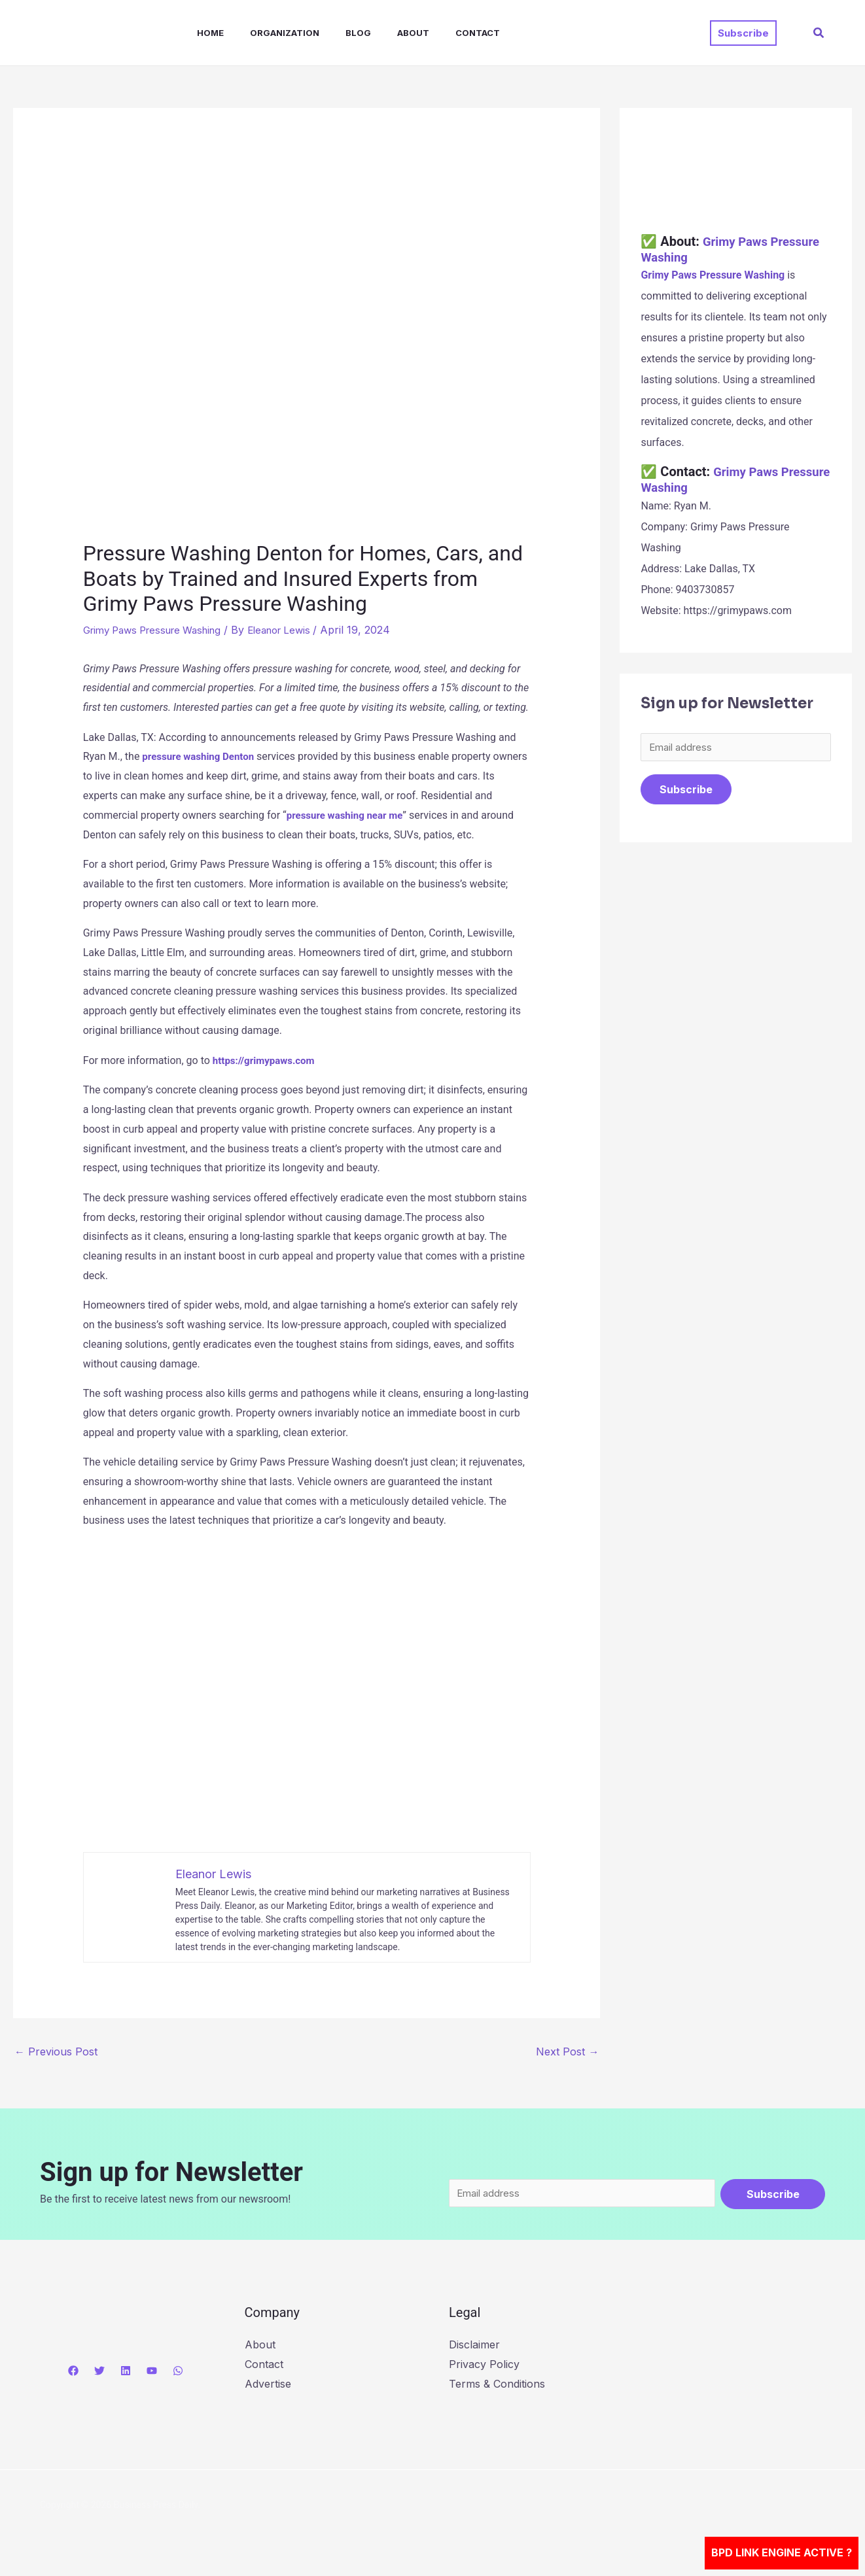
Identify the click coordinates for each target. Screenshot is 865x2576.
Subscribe (686, 790)
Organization (266, 32)
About (384, 32)
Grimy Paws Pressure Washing (159, 629)
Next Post (567, 2051)
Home (197, 32)
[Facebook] (73, 2372)
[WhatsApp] (178, 2372)
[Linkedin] (125, 2372)
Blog (334, 32)
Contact (443, 32)
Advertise (268, 2385)
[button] (743, 33)
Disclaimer (474, 2345)
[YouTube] (152, 2372)
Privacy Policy (484, 2365)
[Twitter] (99, 2372)
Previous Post (55, 2051)
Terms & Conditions (497, 2385)
